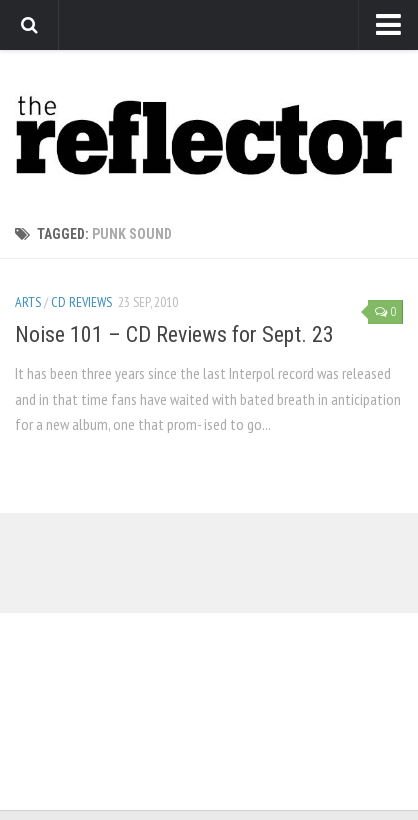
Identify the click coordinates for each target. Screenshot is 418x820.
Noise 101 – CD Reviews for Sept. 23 (174, 334)
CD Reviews (81, 302)
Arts (28, 302)
